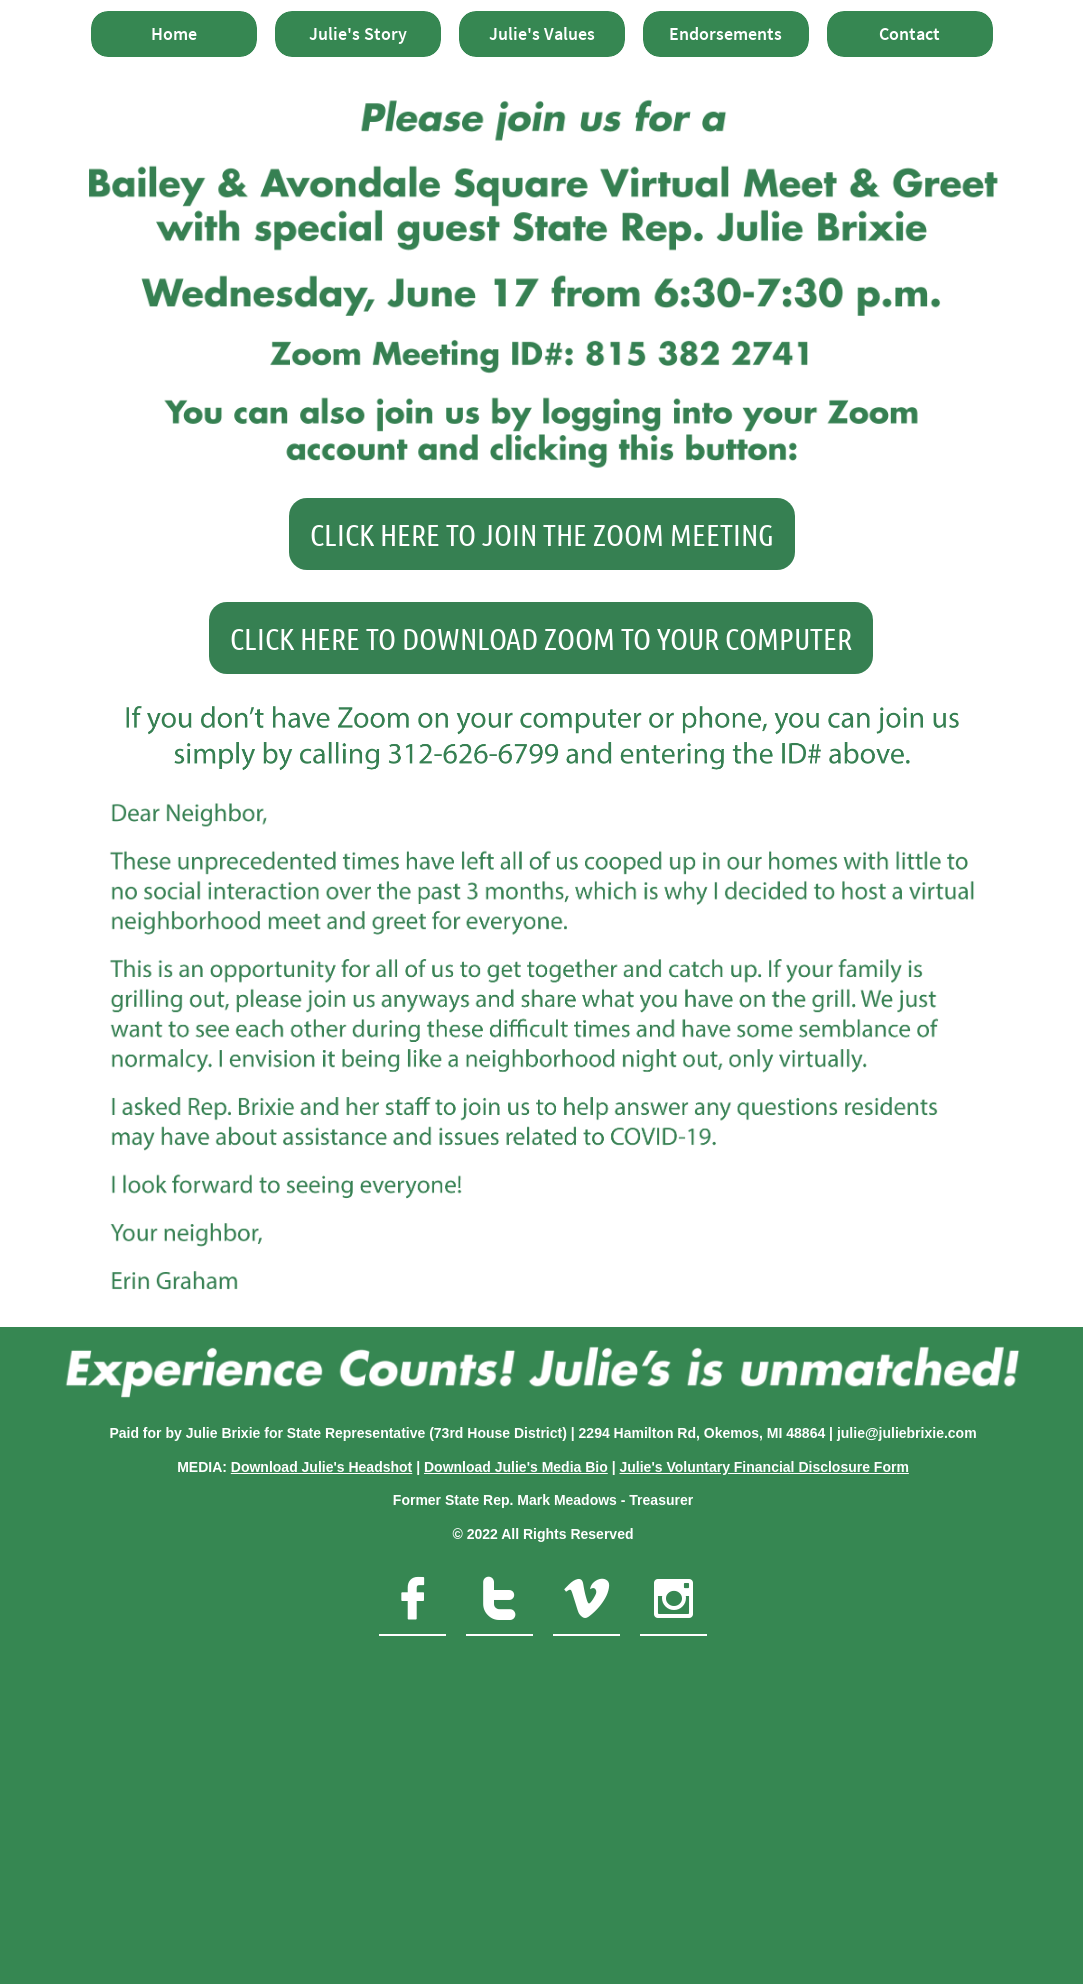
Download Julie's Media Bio (516, 1467)
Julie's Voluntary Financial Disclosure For (757, 1467)
